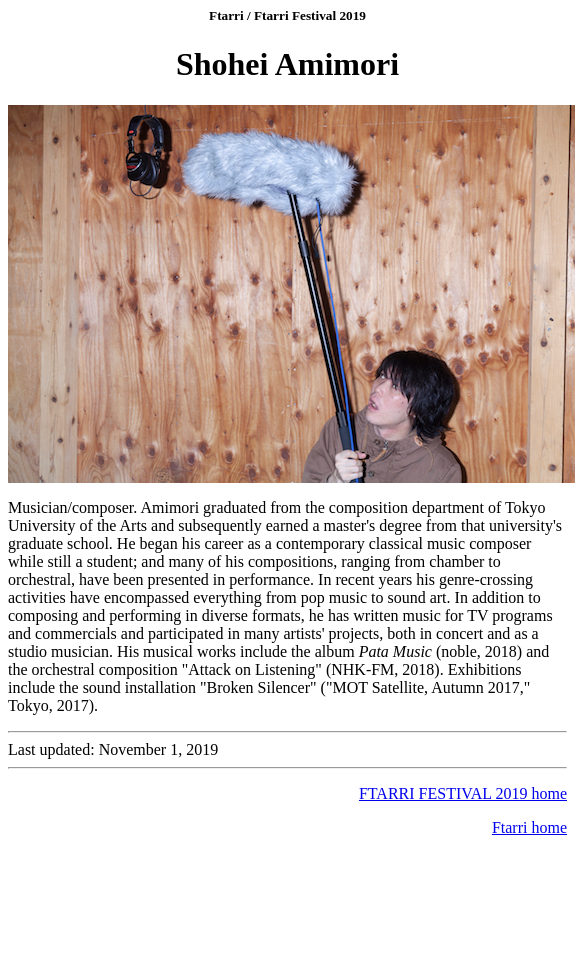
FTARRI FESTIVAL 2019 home (463, 793)
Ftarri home (529, 827)
